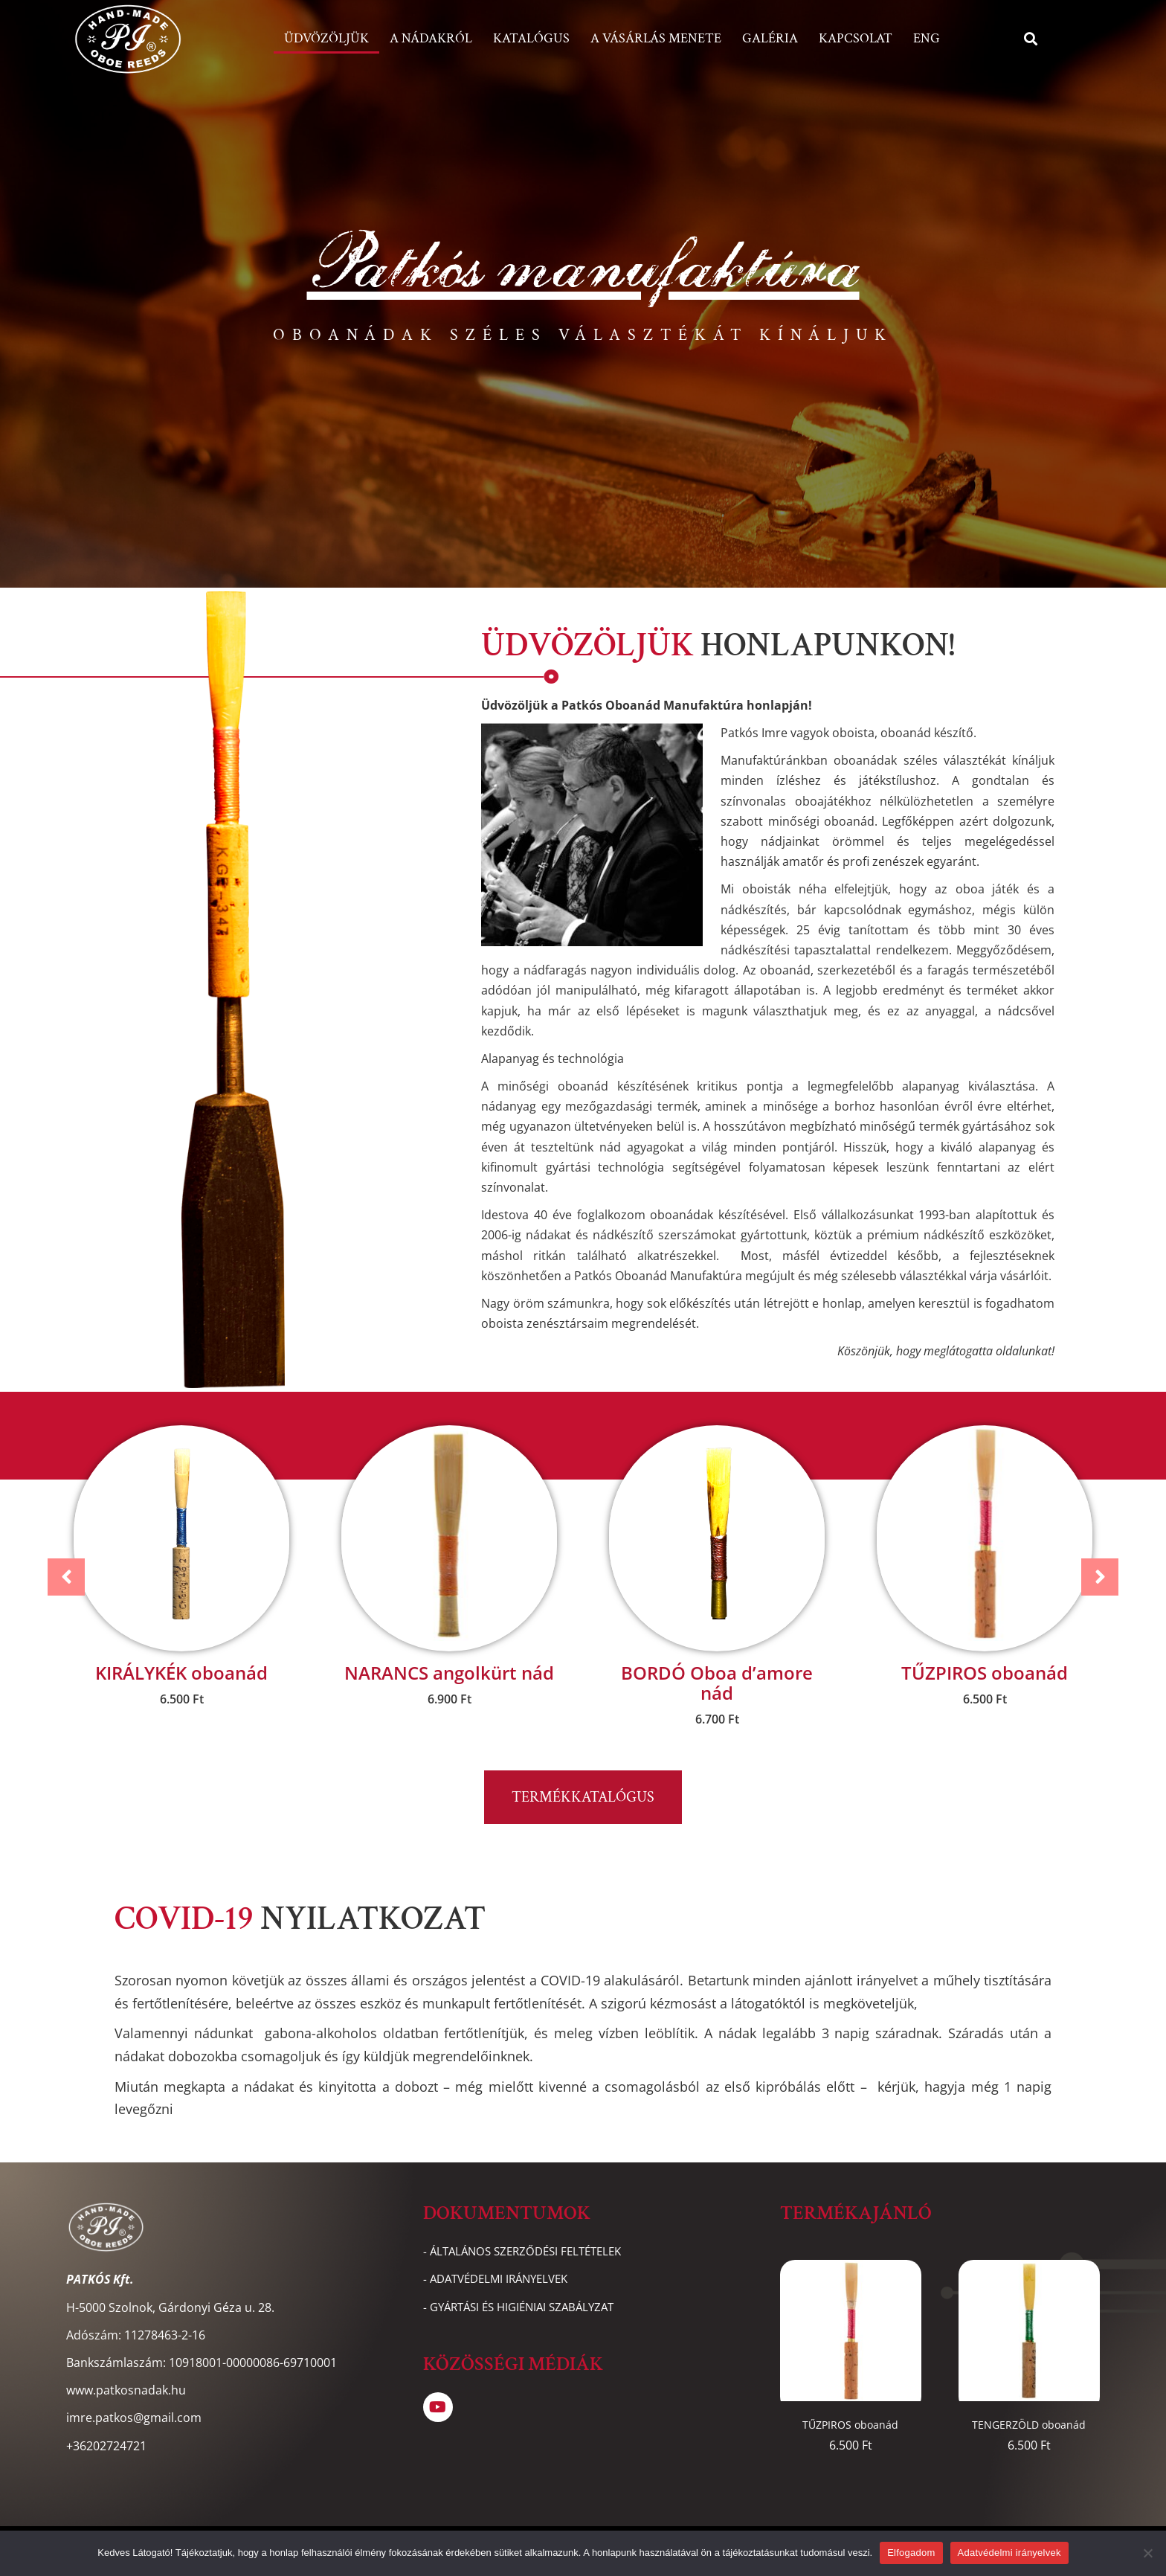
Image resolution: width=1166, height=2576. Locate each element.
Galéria (770, 38)
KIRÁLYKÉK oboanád (181, 1672)
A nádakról (431, 38)
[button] (1031, 39)
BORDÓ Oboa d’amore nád (717, 1682)
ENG (926, 38)
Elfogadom (911, 2552)
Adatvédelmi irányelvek (1009, 2552)
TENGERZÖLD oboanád (1029, 2425)
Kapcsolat (855, 38)
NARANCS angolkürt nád (449, 1672)
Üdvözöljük (326, 38)
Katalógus (531, 38)
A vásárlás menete (655, 38)
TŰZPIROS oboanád (984, 1672)
